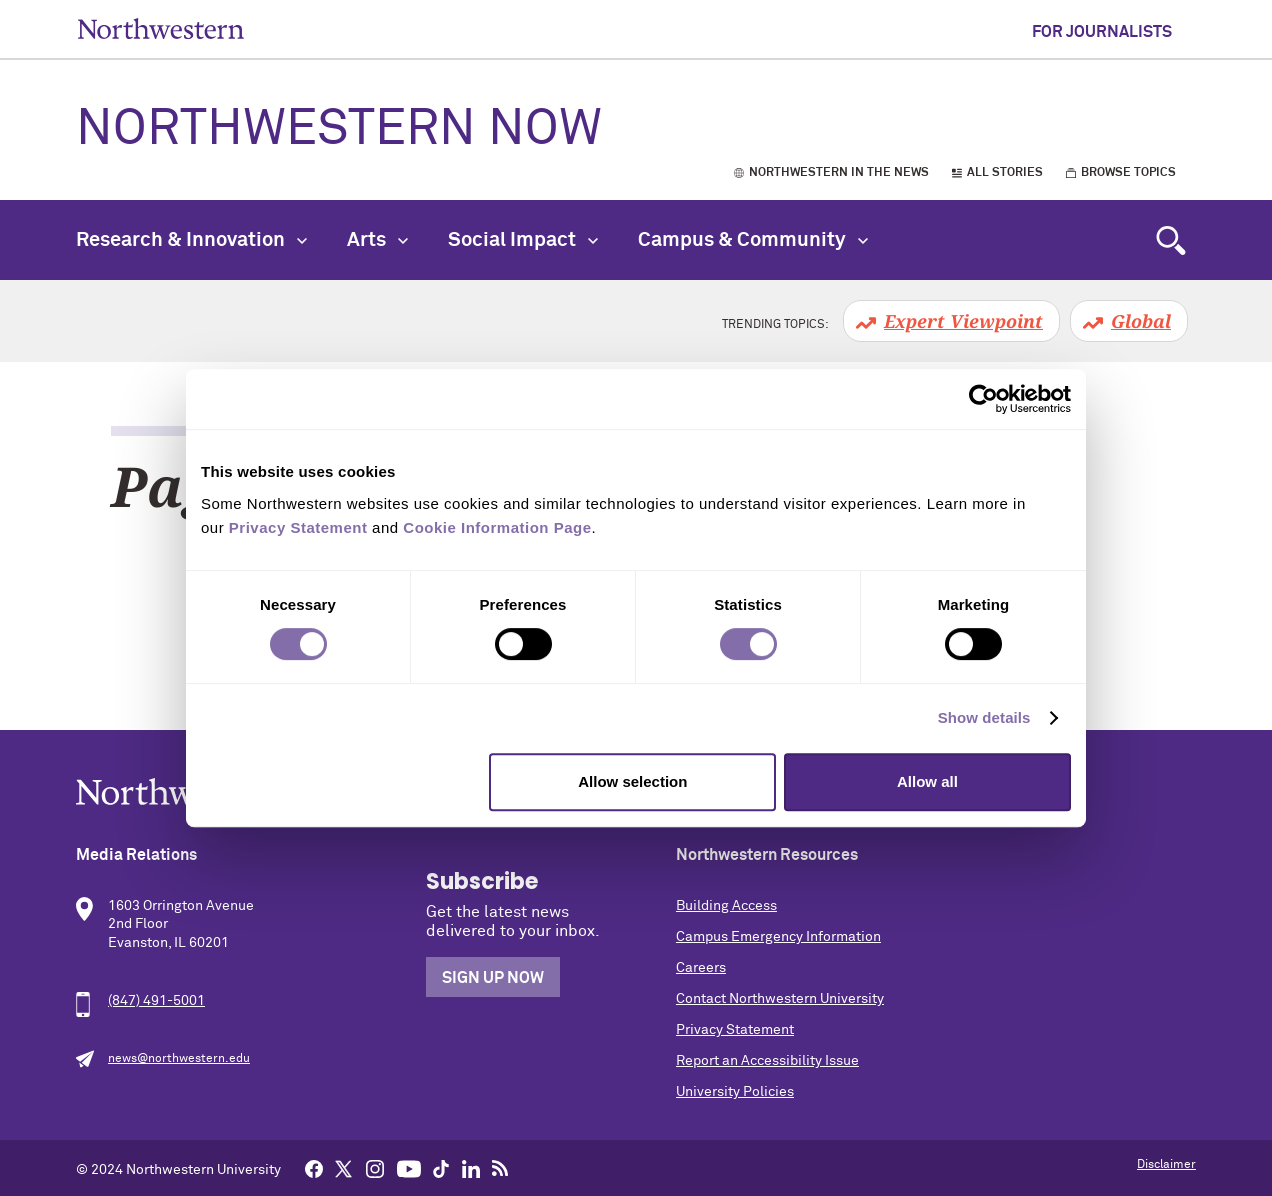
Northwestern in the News (839, 173)
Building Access (726, 906)
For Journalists (1102, 32)
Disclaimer (1166, 1165)
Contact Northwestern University (780, 999)
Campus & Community (753, 240)
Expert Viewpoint (963, 321)
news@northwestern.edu (179, 1059)
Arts (377, 240)
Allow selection (632, 781)
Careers (701, 968)
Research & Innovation (191, 240)
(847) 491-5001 (156, 1001)
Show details (984, 717)
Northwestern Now (339, 130)
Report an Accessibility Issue (767, 1061)
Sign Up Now (493, 978)
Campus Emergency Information (778, 937)
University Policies (735, 1092)
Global (1141, 321)
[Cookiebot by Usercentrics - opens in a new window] (983, 399)
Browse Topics (1128, 173)
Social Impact (523, 240)
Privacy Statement (735, 1030)
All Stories (1005, 173)
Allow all (927, 781)
